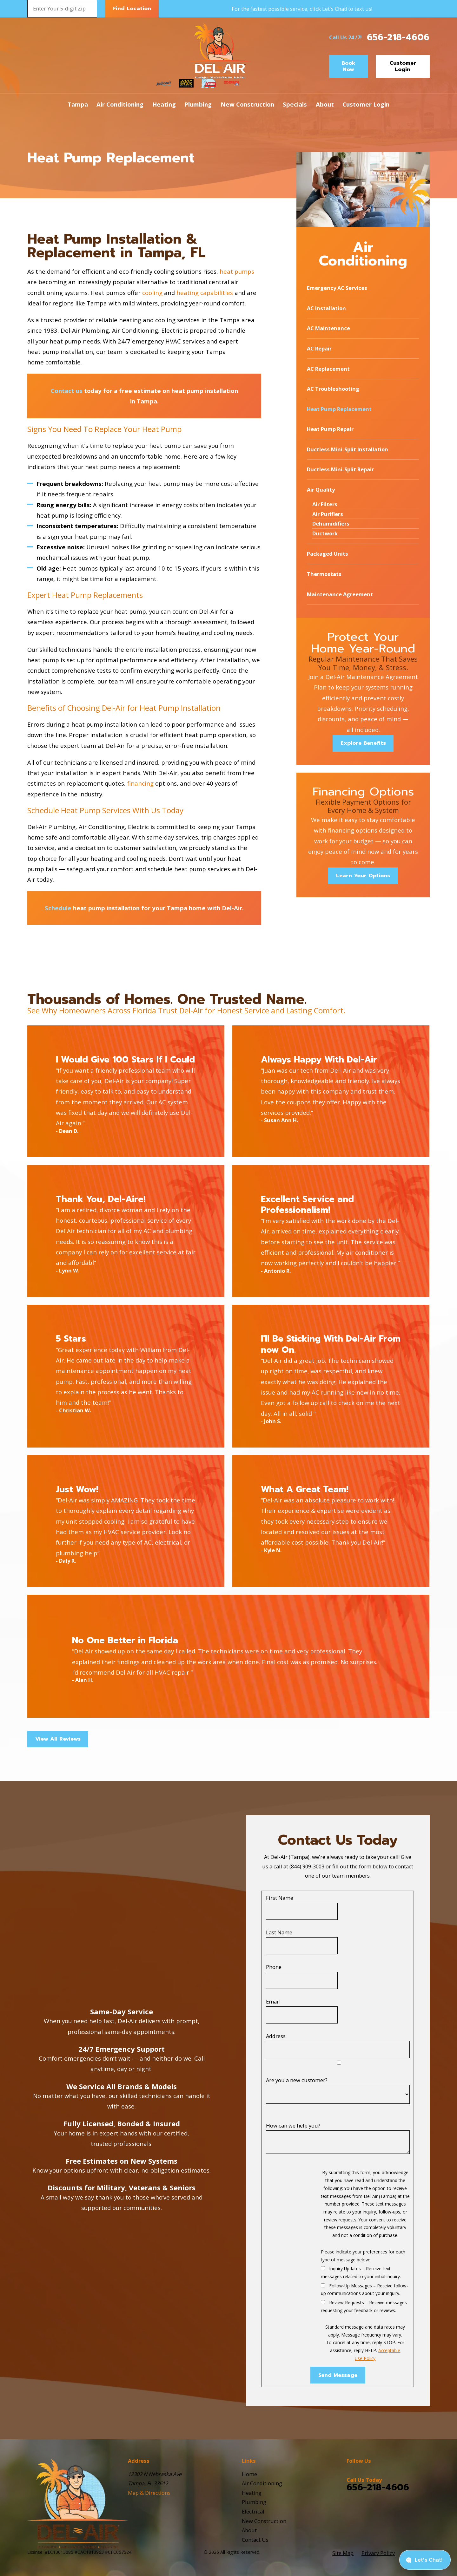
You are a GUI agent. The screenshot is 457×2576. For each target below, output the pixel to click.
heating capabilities (204, 293)
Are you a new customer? (297, 2080)
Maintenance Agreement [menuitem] (340, 594)
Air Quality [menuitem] (321, 489)
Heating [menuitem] (164, 104)
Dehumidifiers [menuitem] (330, 523)
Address (276, 2036)
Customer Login (402, 66)
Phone (273, 1967)
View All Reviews (58, 1739)
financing (140, 783)
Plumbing (254, 2502)
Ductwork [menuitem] (325, 533)
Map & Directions (149, 2492)
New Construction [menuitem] (247, 104)
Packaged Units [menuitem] (327, 553)
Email (273, 2001)
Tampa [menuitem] (78, 104)
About (249, 2530)
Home (249, 2474)
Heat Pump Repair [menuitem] (330, 429)
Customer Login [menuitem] (365, 104)
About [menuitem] (325, 104)
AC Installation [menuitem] (326, 308)
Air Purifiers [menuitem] (327, 514)
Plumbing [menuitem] (198, 104)
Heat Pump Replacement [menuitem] (339, 409)
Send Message (337, 2375)
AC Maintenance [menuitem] (328, 328)
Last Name (279, 1932)
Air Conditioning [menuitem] (119, 104)
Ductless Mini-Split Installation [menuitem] (347, 449)
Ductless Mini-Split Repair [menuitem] (340, 469)
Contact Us (255, 2539)
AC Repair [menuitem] (319, 348)
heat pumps (237, 271)
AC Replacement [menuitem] (328, 368)
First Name (279, 1897)
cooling (152, 293)
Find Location (132, 8)
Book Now (348, 66)
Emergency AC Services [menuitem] (337, 287)
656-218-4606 (398, 37)
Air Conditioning (262, 2483)
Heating (252, 2492)
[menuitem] (343, 2553)
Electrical (253, 2511)
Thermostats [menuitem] (324, 574)
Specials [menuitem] (295, 104)
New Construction (264, 2521)
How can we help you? (293, 2125)
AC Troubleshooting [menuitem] (333, 388)
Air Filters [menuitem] (324, 504)
